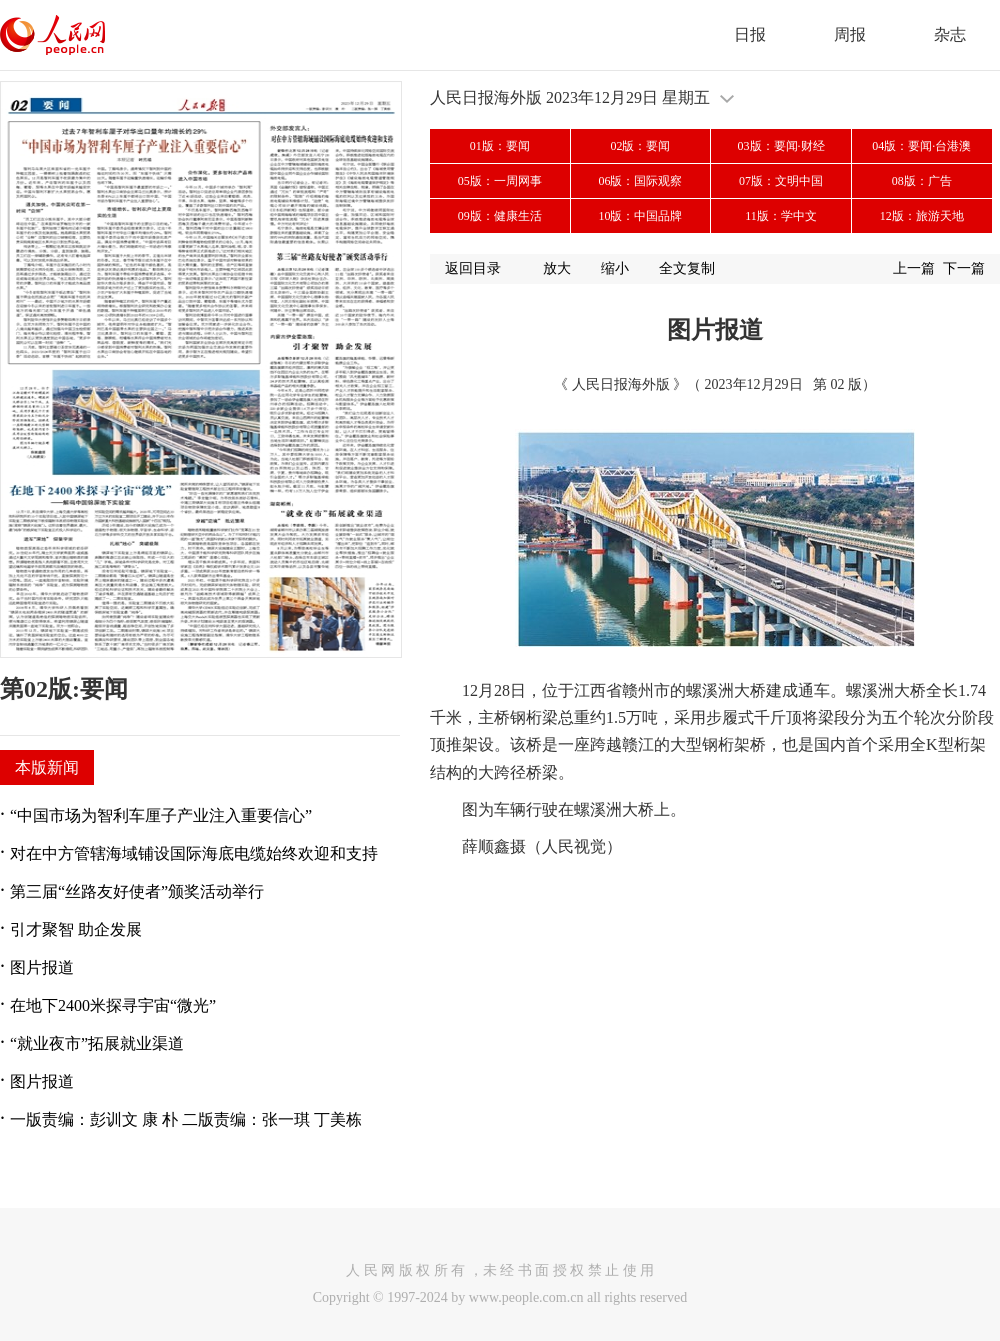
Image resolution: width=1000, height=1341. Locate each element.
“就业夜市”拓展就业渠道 (97, 1043)
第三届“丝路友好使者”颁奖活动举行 (137, 891)
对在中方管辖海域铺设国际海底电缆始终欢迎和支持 (194, 853)
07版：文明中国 (781, 181)
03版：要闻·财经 (781, 146)
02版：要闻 (640, 146)
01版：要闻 (500, 146)
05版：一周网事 (500, 181)
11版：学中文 (781, 216)
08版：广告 (922, 181)
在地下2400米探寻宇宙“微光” (113, 1005)
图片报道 (42, 967)
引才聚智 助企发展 (76, 929)
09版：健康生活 (500, 216)
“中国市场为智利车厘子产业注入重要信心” (161, 815)
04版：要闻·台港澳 (921, 146)
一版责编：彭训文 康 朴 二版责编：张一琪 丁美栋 (186, 1119)
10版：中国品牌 (640, 216)
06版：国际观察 (640, 181)
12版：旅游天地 (922, 216)
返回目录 (473, 268)
